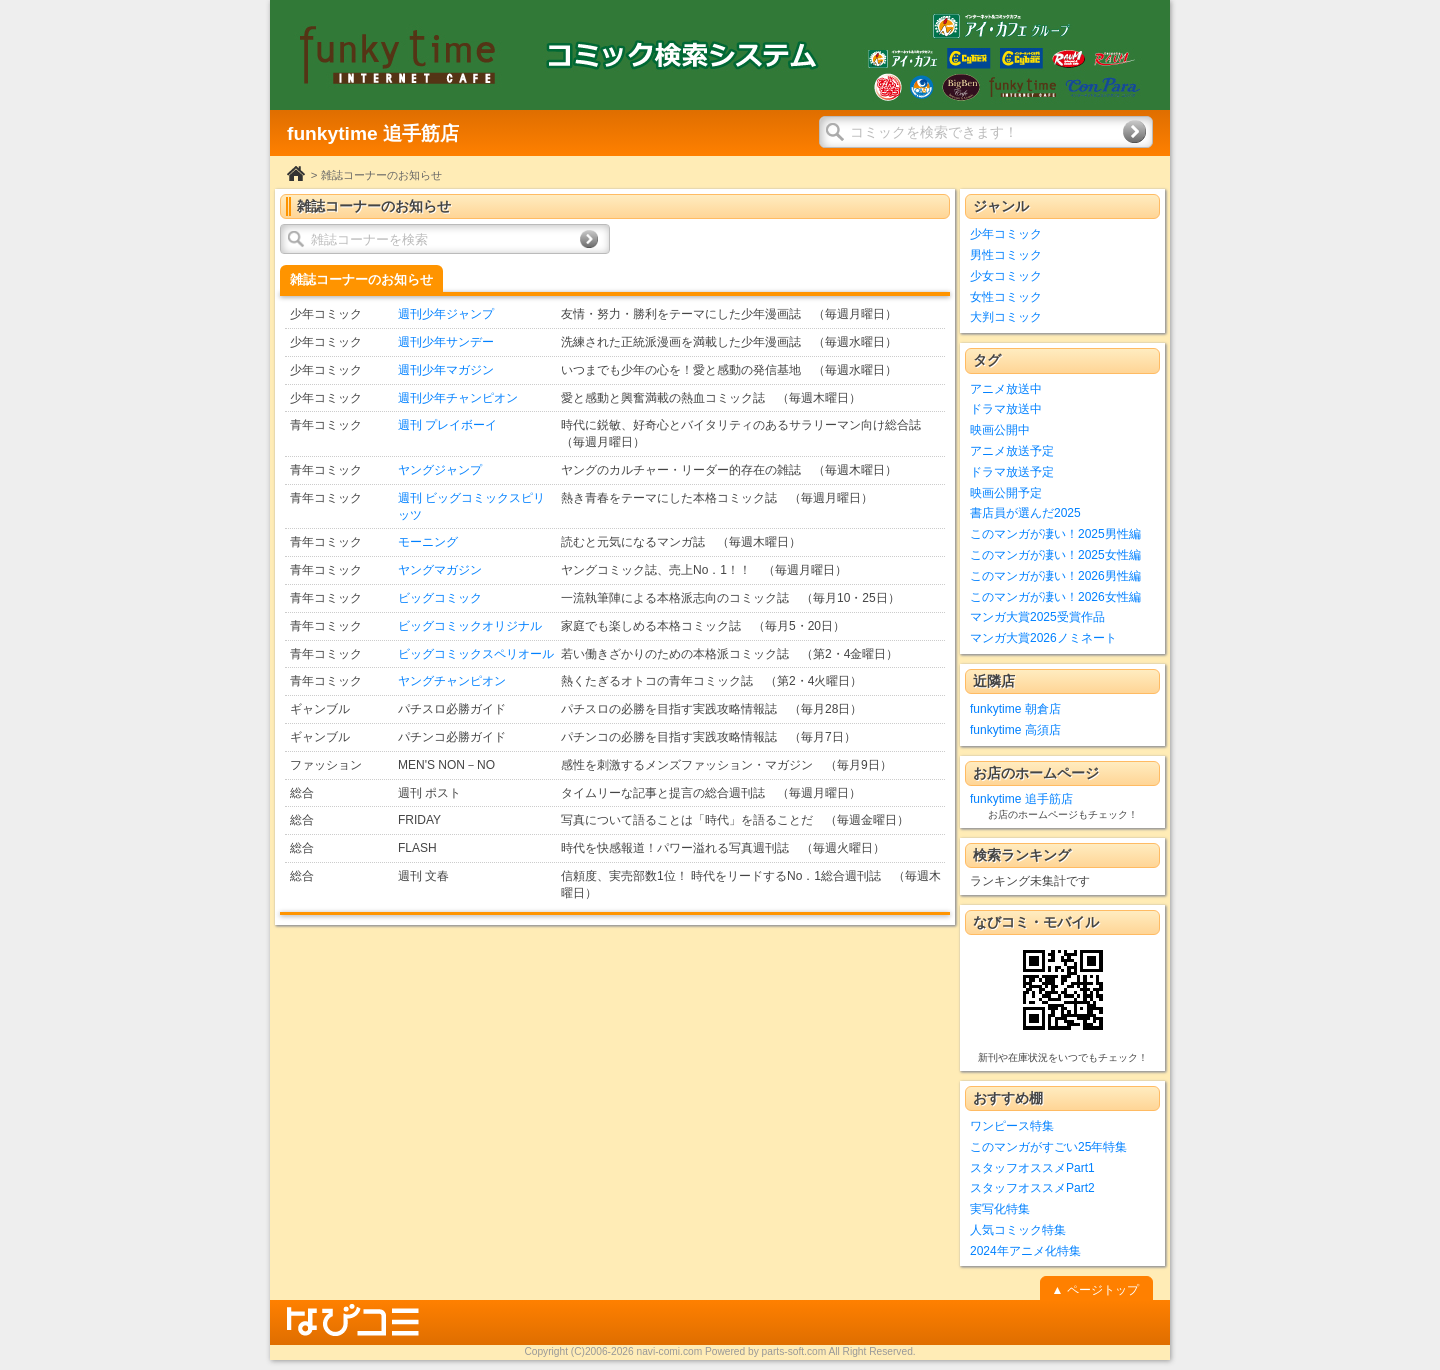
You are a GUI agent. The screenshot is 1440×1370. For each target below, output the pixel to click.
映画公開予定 (1006, 493)
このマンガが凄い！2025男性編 (1055, 534)
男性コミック (1006, 255)
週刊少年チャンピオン (458, 398)
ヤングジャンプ (440, 470)
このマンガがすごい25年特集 (1048, 1147)
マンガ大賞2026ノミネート (1043, 638)
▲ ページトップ (1094, 1290)
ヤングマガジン (440, 570)
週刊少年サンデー (446, 342)
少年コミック (1006, 234)
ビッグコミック (440, 598)
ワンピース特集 (1012, 1126)
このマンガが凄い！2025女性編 (1055, 555)
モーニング (428, 542)
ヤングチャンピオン (452, 681)
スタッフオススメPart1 (1032, 1168)
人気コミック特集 (1018, 1230)
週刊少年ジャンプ (446, 314)
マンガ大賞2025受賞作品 (1037, 617)
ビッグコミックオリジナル (470, 626)
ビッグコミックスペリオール (476, 654)
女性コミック (1006, 297)
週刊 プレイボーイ (447, 425)
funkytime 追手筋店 (1021, 799)
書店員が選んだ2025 (1025, 513)
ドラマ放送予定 (1012, 472)
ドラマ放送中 (1006, 409)
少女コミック (1006, 276)
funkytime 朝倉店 (1015, 709)
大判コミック (1006, 317)
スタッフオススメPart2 (1032, 1188)
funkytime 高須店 (1015, 730)
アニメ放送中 (1006, 389)
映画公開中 (1000, 430)
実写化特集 (1000, 1209)
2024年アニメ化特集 (1025, 1251)
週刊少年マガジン (446, 370)
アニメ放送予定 (1012, 451)
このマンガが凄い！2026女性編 (1055, 597)
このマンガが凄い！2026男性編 (1055, 576)
